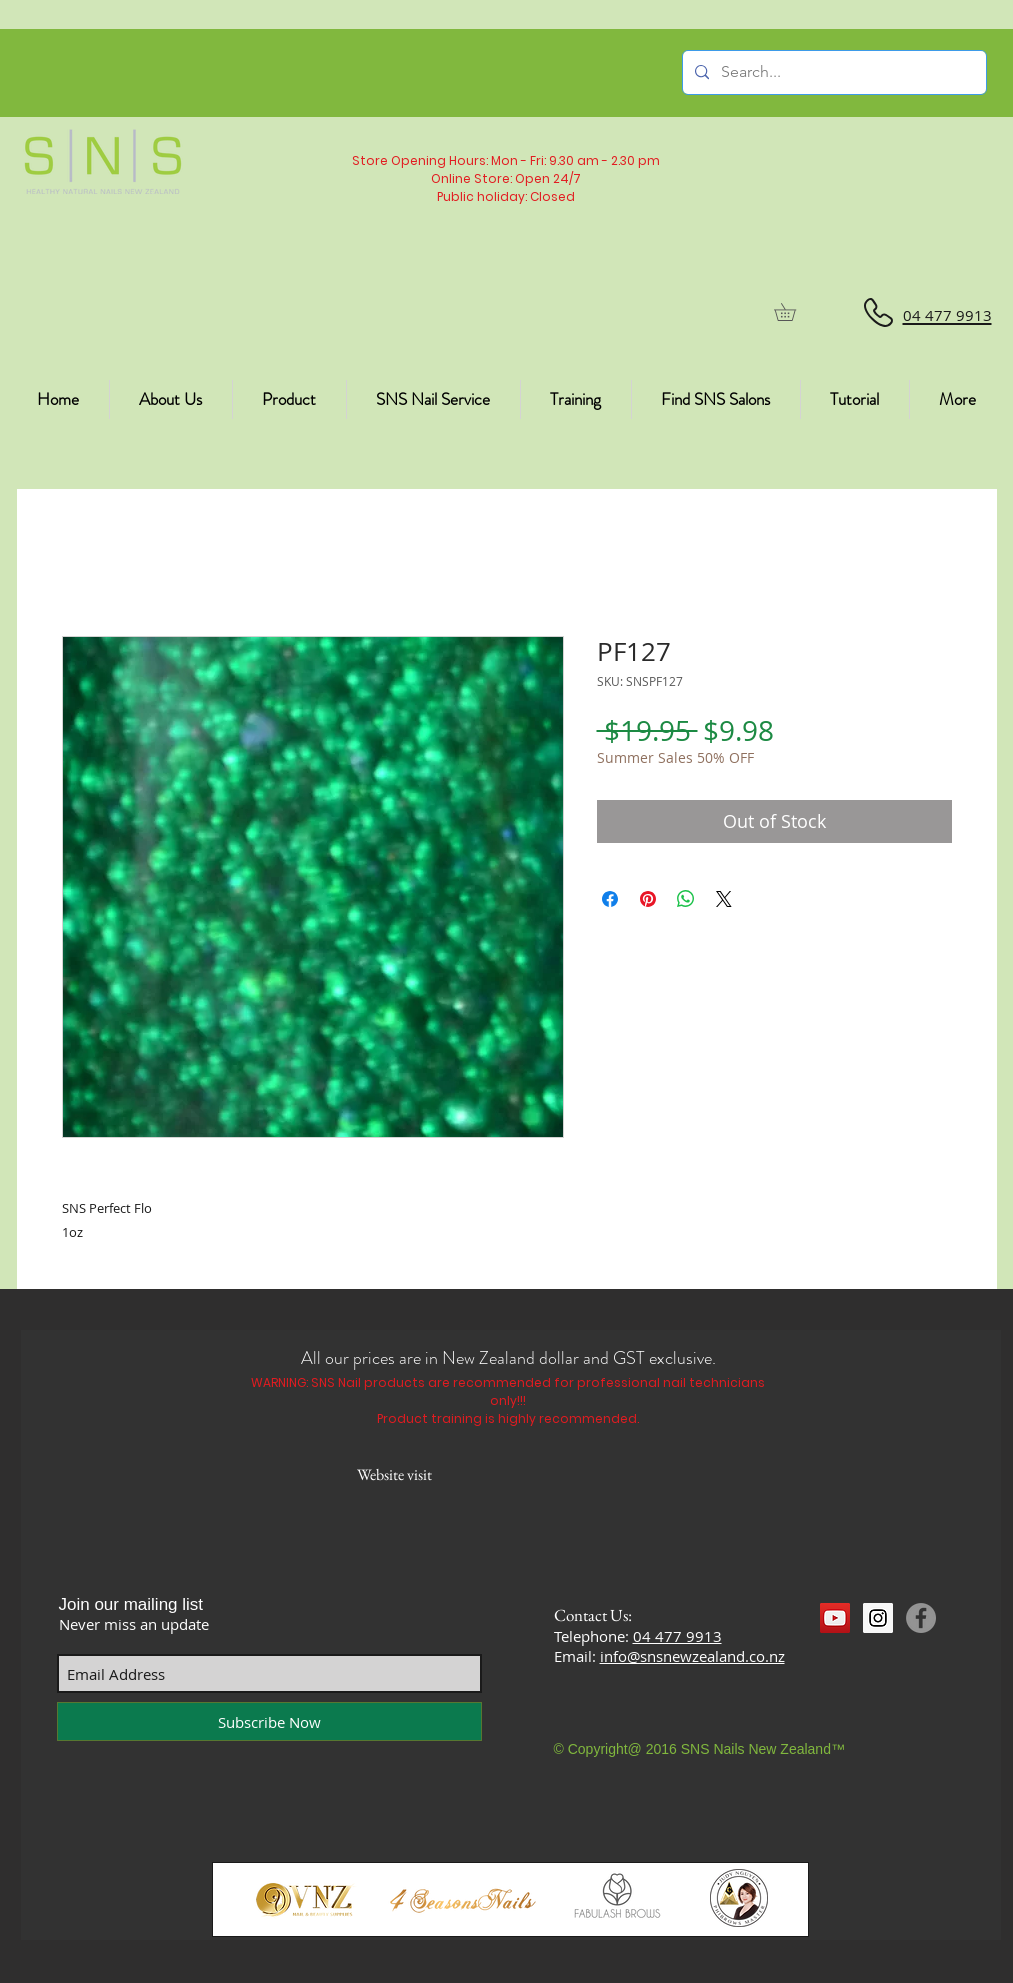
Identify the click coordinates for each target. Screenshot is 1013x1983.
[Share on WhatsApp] (686, 899)
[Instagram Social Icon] (878, 1618)
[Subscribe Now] (269, 1721)
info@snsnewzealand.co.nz (692, 1656)
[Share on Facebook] (610, 899)
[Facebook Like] (858, 1655)
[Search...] (832, 72)
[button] (793, 312)
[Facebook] (921, 1618)
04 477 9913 (677, 1636)
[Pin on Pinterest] (648, 899)
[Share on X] (724, 899)
